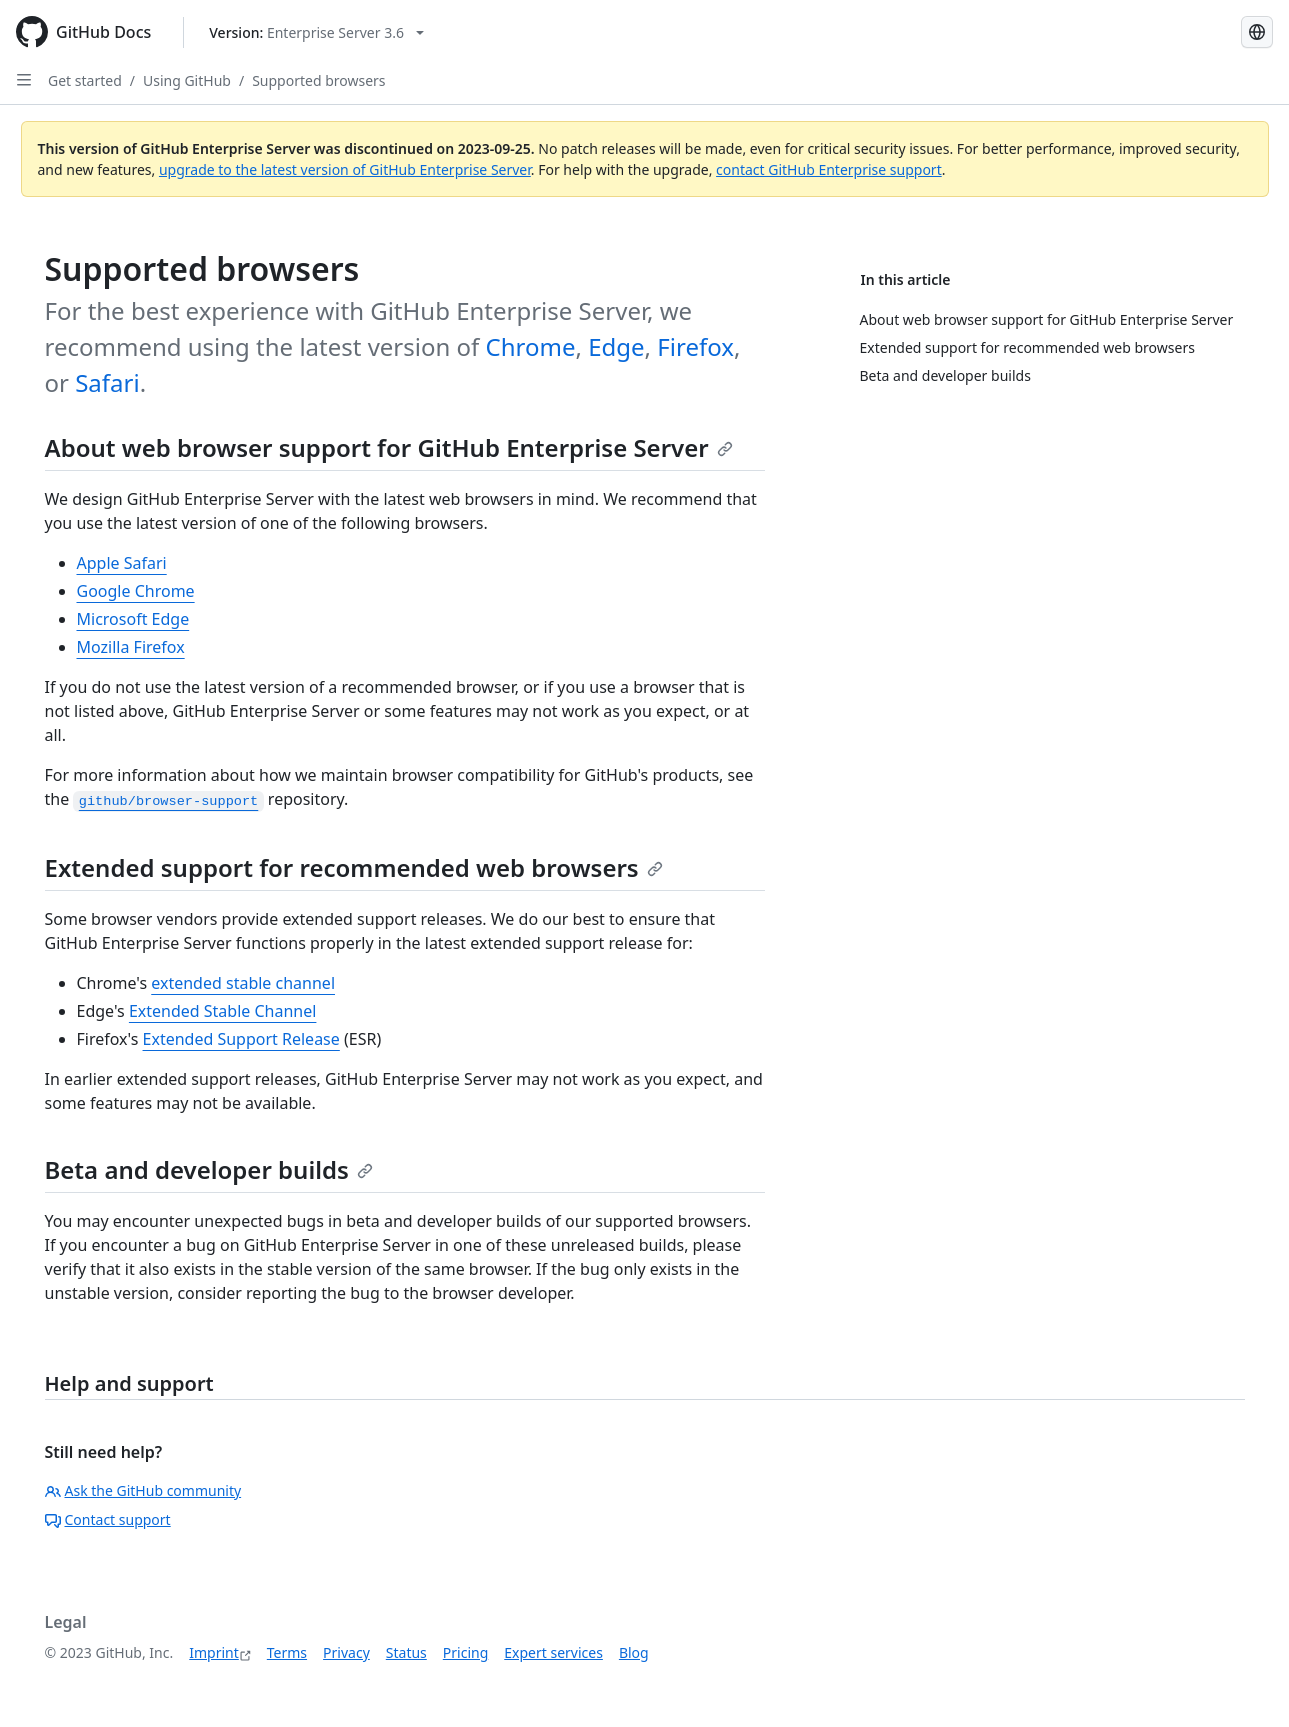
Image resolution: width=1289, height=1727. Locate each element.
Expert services (553, 1652)
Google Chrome (136, 591)
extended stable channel (243, 983)
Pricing (465, 1652)
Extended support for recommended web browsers (354, 867)
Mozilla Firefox (131, 647)
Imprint (214, 1652)
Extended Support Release (241, 1039)
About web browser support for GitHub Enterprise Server (389, 447)
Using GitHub (187, 80)
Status (406, 1652)
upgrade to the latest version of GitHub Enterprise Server (345, 169)
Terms (287, 1652)
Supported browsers (318, 80)
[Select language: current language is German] (1257, 32)
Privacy (346, 1652)
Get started (85, 80)
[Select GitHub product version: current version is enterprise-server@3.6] (316, 32)
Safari (107, 382)
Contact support (108, 1519)
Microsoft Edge (133, 619)
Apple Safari (122, 563)
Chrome (531, 346)
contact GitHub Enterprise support (829, 169)
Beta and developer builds (209, 1169)
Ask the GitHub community (143, 1490)
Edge (616, 346)
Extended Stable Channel (223, 1011)
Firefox (695, 346)
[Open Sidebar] (24, 80)
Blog (634, 1652)
